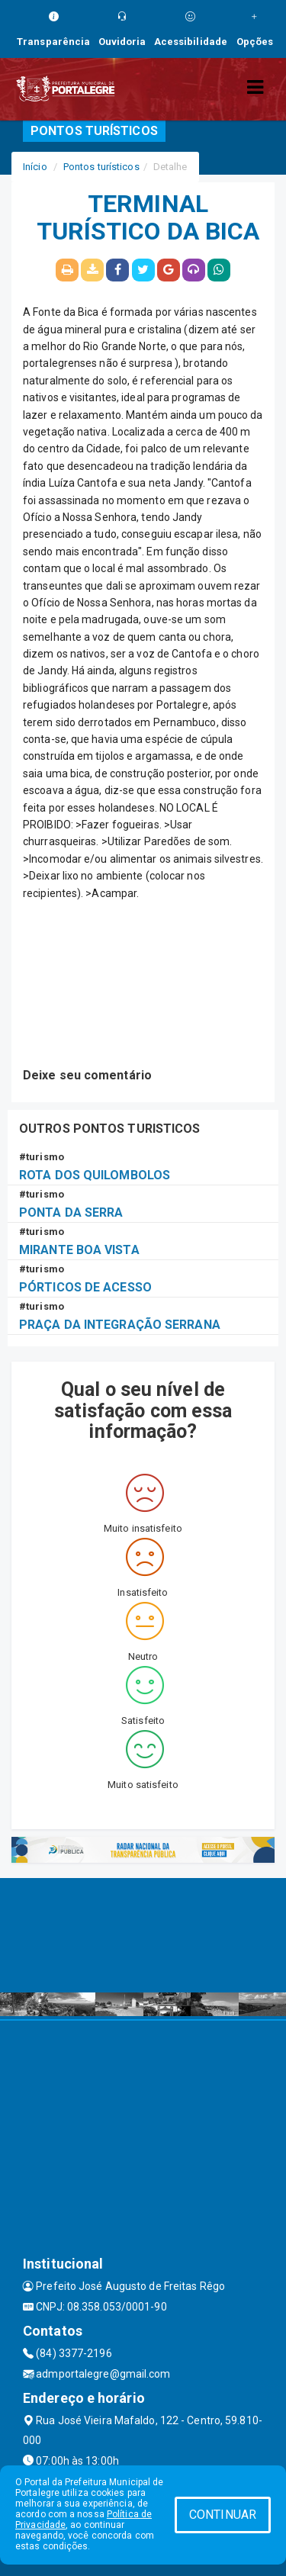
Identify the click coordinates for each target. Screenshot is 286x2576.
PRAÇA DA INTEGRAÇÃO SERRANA (119, 1324)
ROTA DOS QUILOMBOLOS (94, 1175)
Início (35, 166)
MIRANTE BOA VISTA (79, 1250)
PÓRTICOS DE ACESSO (85, 1287)
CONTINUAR (222, 2514)
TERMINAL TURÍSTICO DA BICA (148, 218)
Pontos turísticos (101, 166)
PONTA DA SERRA (71, 1212)
